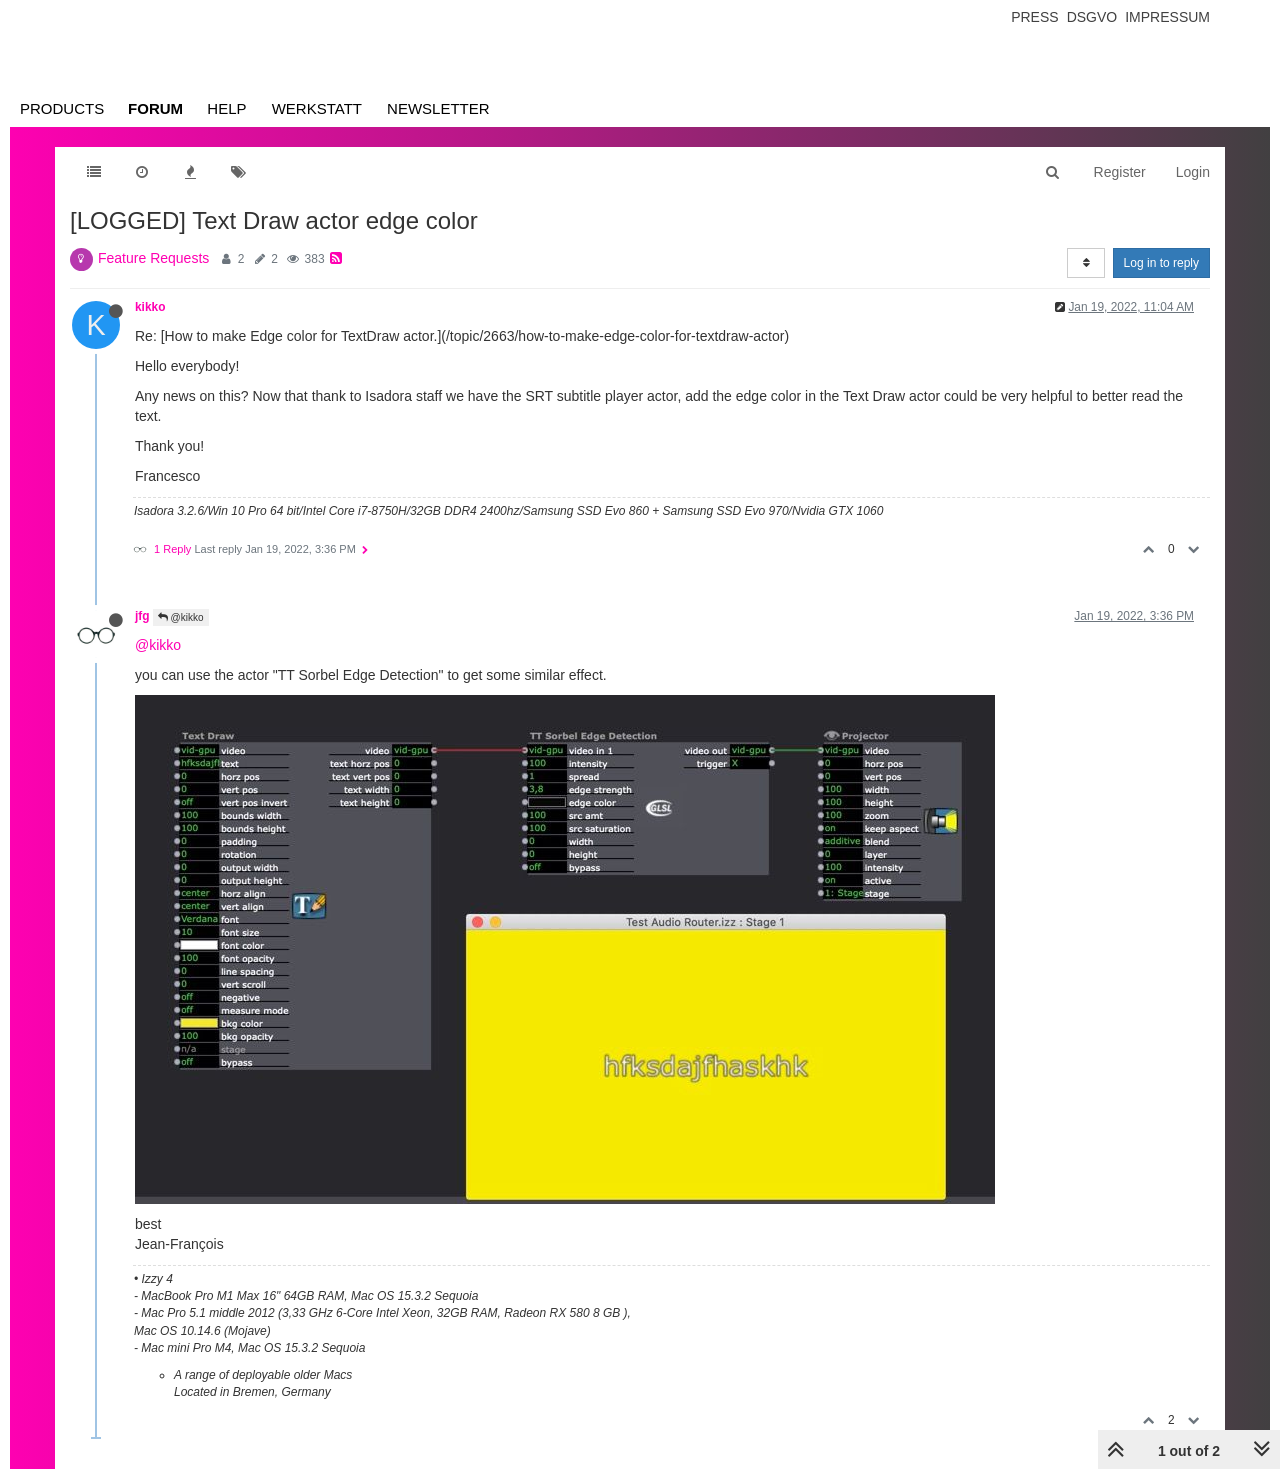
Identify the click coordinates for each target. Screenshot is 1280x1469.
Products (62, 108)
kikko (150, 307)
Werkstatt (317, 108)
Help (226, 108)
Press (1034, 17)
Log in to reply (1161, 263)
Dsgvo (1092, 17)
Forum (155, 108)
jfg (142, 616)
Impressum (1167, 17)
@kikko (181, 617)
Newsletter (438, 108)
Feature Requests (153, 258)
